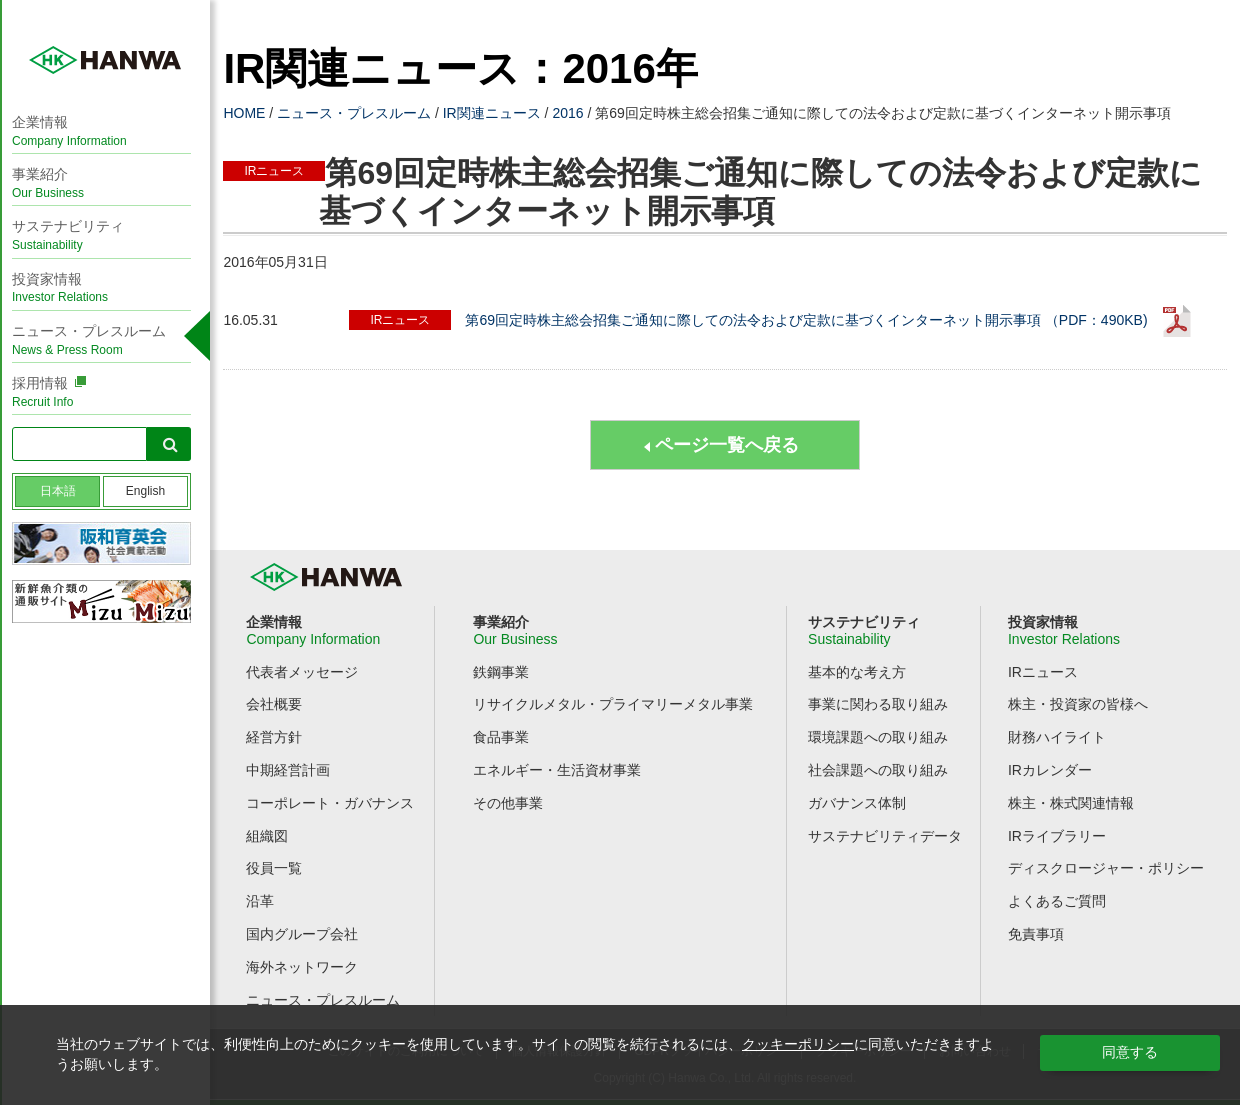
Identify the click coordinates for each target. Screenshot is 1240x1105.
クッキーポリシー (798, 1044)
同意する (1130, 1052)
